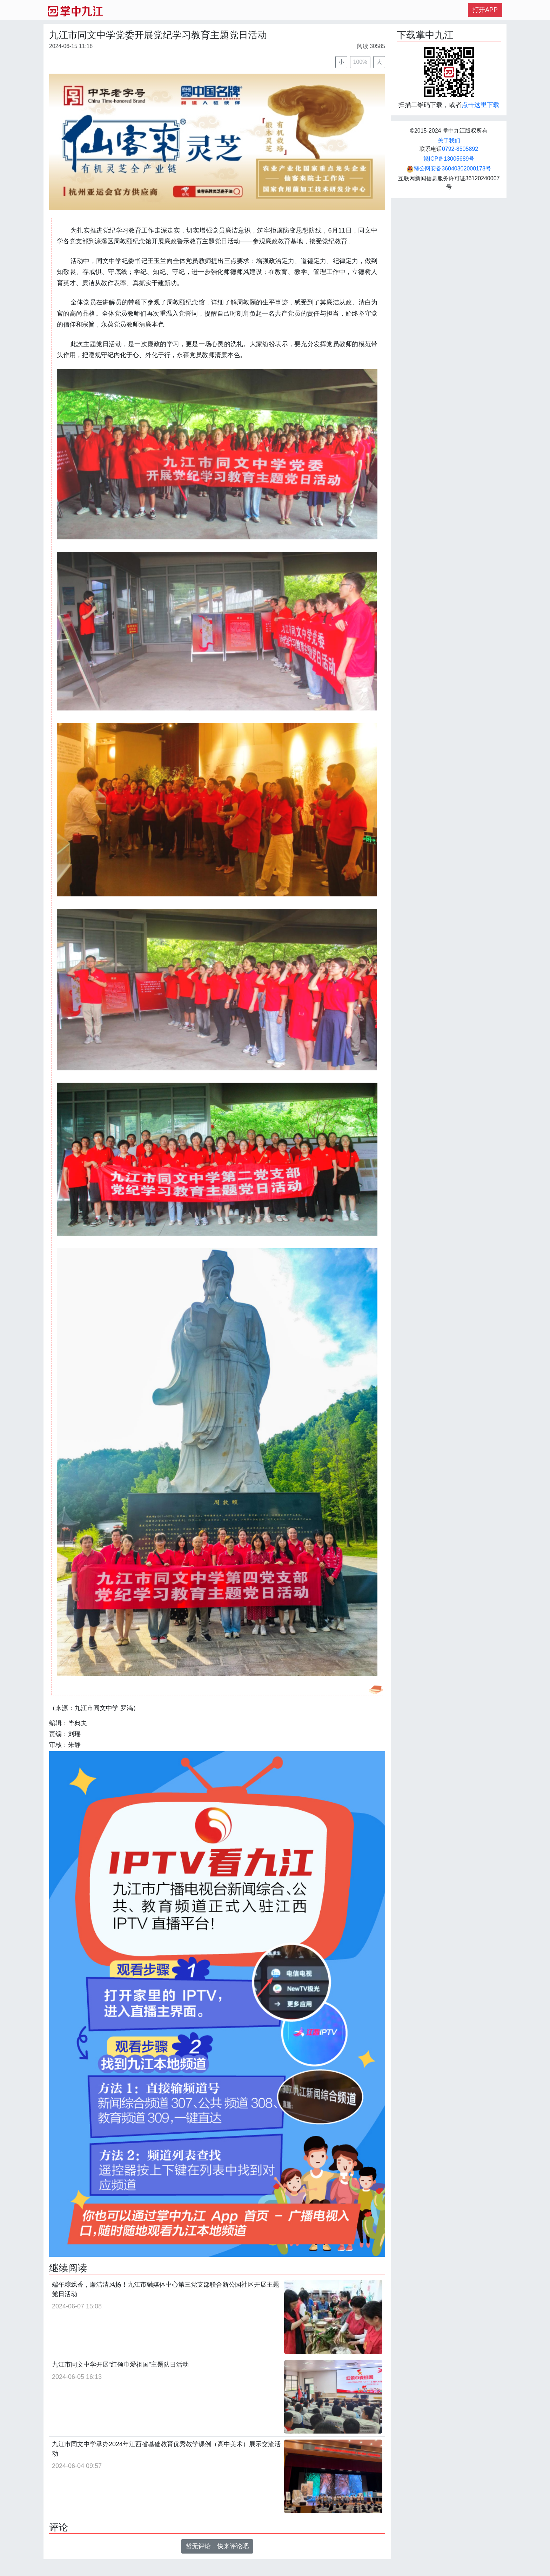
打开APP (485, 9)
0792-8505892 (460, 149)
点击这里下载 (480, 104)
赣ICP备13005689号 (449, 159)
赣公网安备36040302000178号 (449, 168)
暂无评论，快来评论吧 (217, 2546)
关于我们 (449, 140)
